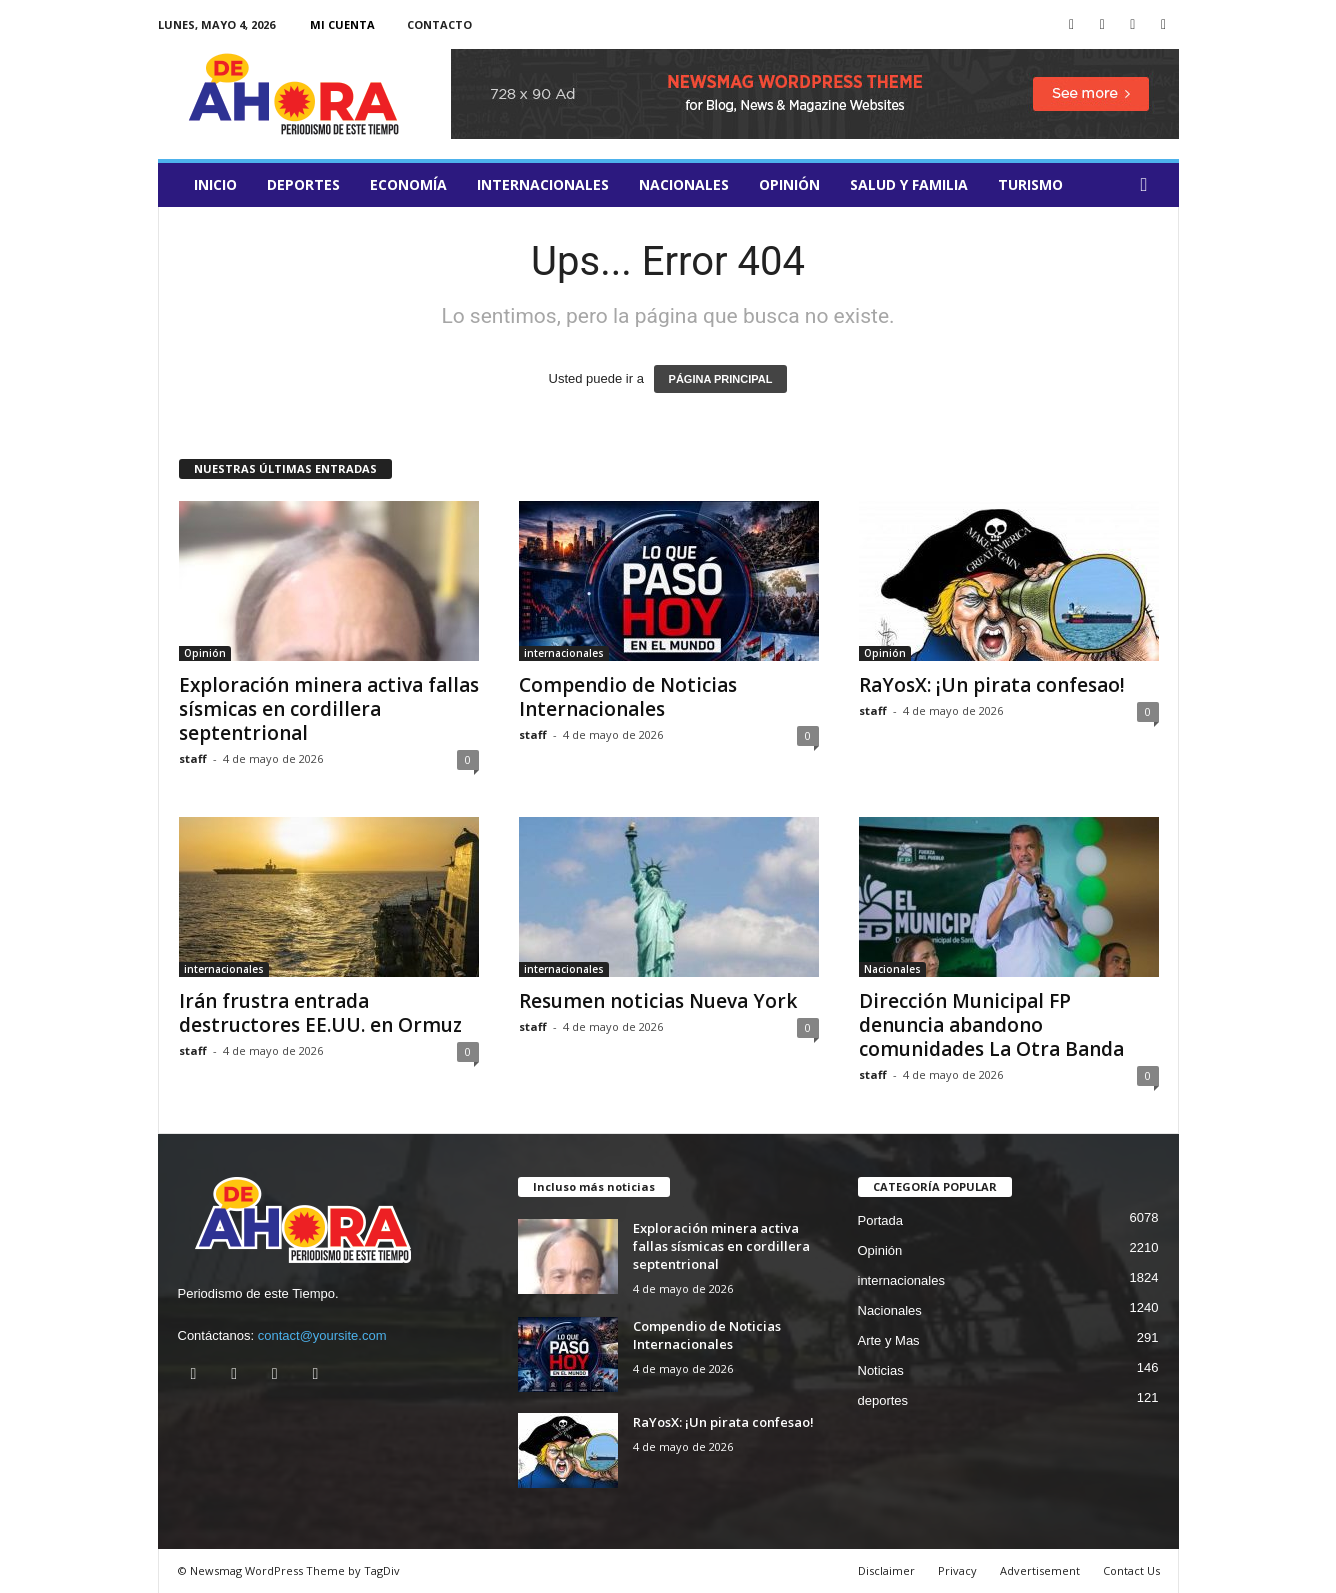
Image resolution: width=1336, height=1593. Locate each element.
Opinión (789, 184)
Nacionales (684, 184)
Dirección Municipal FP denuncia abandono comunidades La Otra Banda (991, 1025)
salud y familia (909, 184)
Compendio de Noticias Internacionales (628, 697)
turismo (1030, 184)
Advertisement (1040, 1570)
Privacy (957, 1570)
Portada (881, 1220)
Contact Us (1131, 1570)
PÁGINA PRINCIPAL (721, 379)
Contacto (439, 24)
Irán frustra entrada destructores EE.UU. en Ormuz (320, 1013)
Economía (408, 184)
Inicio (215, 184)
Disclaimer (886, 1570)
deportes (303, 184)
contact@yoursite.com (322, 1335)
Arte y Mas (889, 1340)
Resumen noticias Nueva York (658, 1001)
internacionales (543, 184)
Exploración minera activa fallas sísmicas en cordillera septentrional (329, 709)
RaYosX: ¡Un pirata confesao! (992, 685)
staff (193, 758)
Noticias (881, 1370)
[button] (1149, 185)
